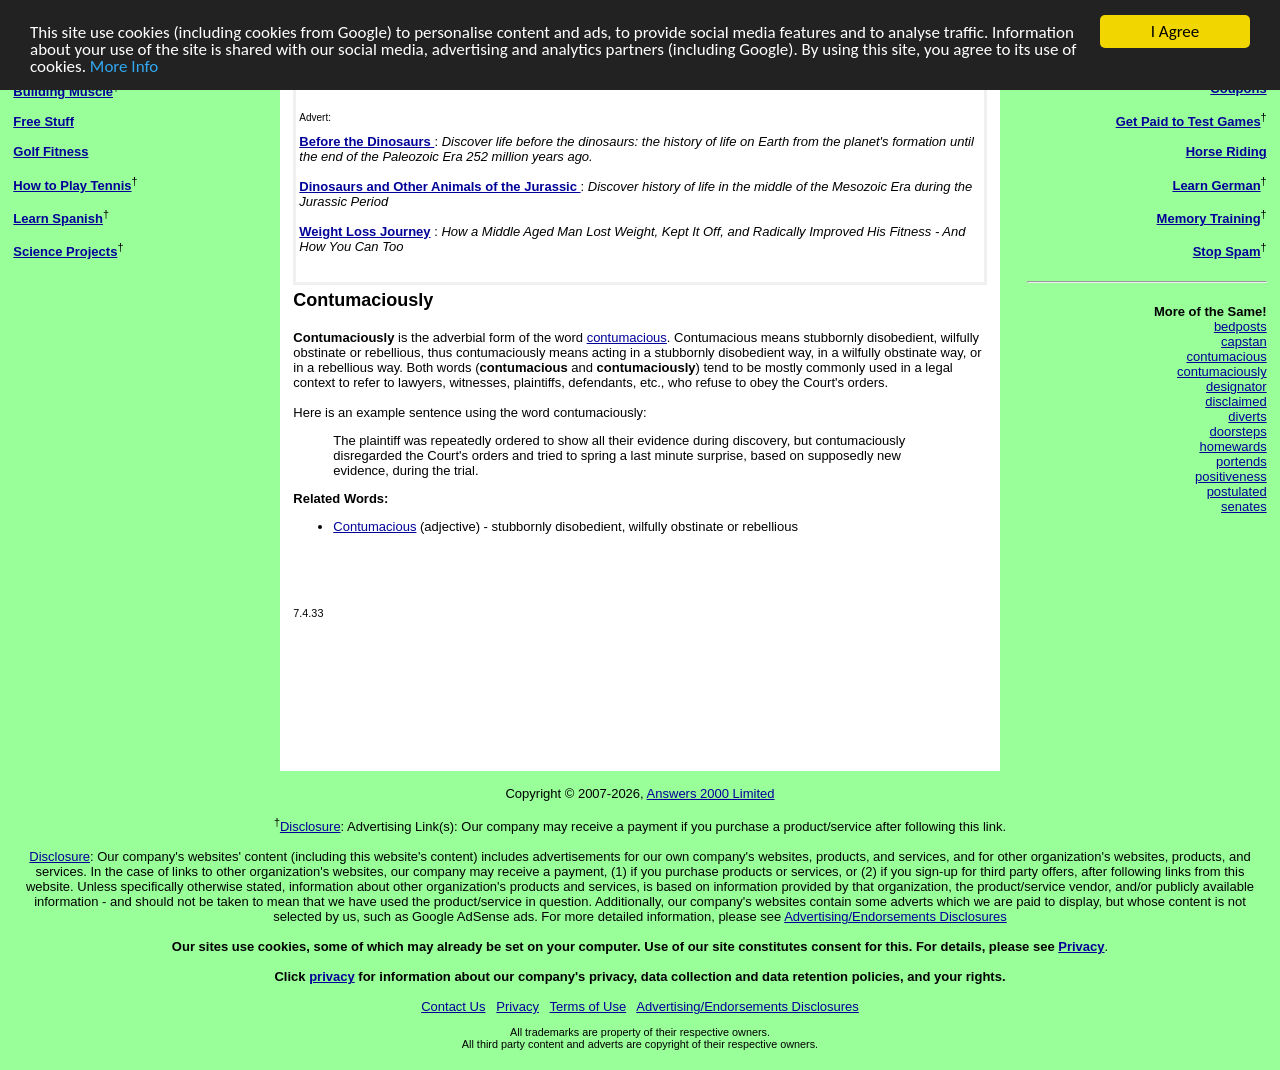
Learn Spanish (58, 218)
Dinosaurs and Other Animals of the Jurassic (439, 186)
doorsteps (1238, 431)
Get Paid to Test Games (1188, 121)
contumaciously (1222, 371)
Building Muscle (63, 91)
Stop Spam (1227, 251)
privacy (332, 976)
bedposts (1240, 326)
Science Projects (65, 251)
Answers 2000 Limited (711, 793)
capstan (1244, 341)
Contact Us (453, 1006)
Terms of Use (588, 1006)
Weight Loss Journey (364, 231)
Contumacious (374, 526)
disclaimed (1235, 401)
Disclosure (310, 826)
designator (1236, 386)
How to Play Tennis (72, 185)
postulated (1237, 491)
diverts (1247, 416)
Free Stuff (43, 121)
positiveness (1231, 476)
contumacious (627, 337)
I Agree (1175, 31)
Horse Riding (1226, 151)
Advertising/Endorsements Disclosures (895, 916)
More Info (124, 66)
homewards (1232, 446)
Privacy (1081, 946)
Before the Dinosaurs (366, 141)
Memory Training (1209, 218)
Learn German (1216, 185)
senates (1244, 506)
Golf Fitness (50, 151)
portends (1241, 461)
